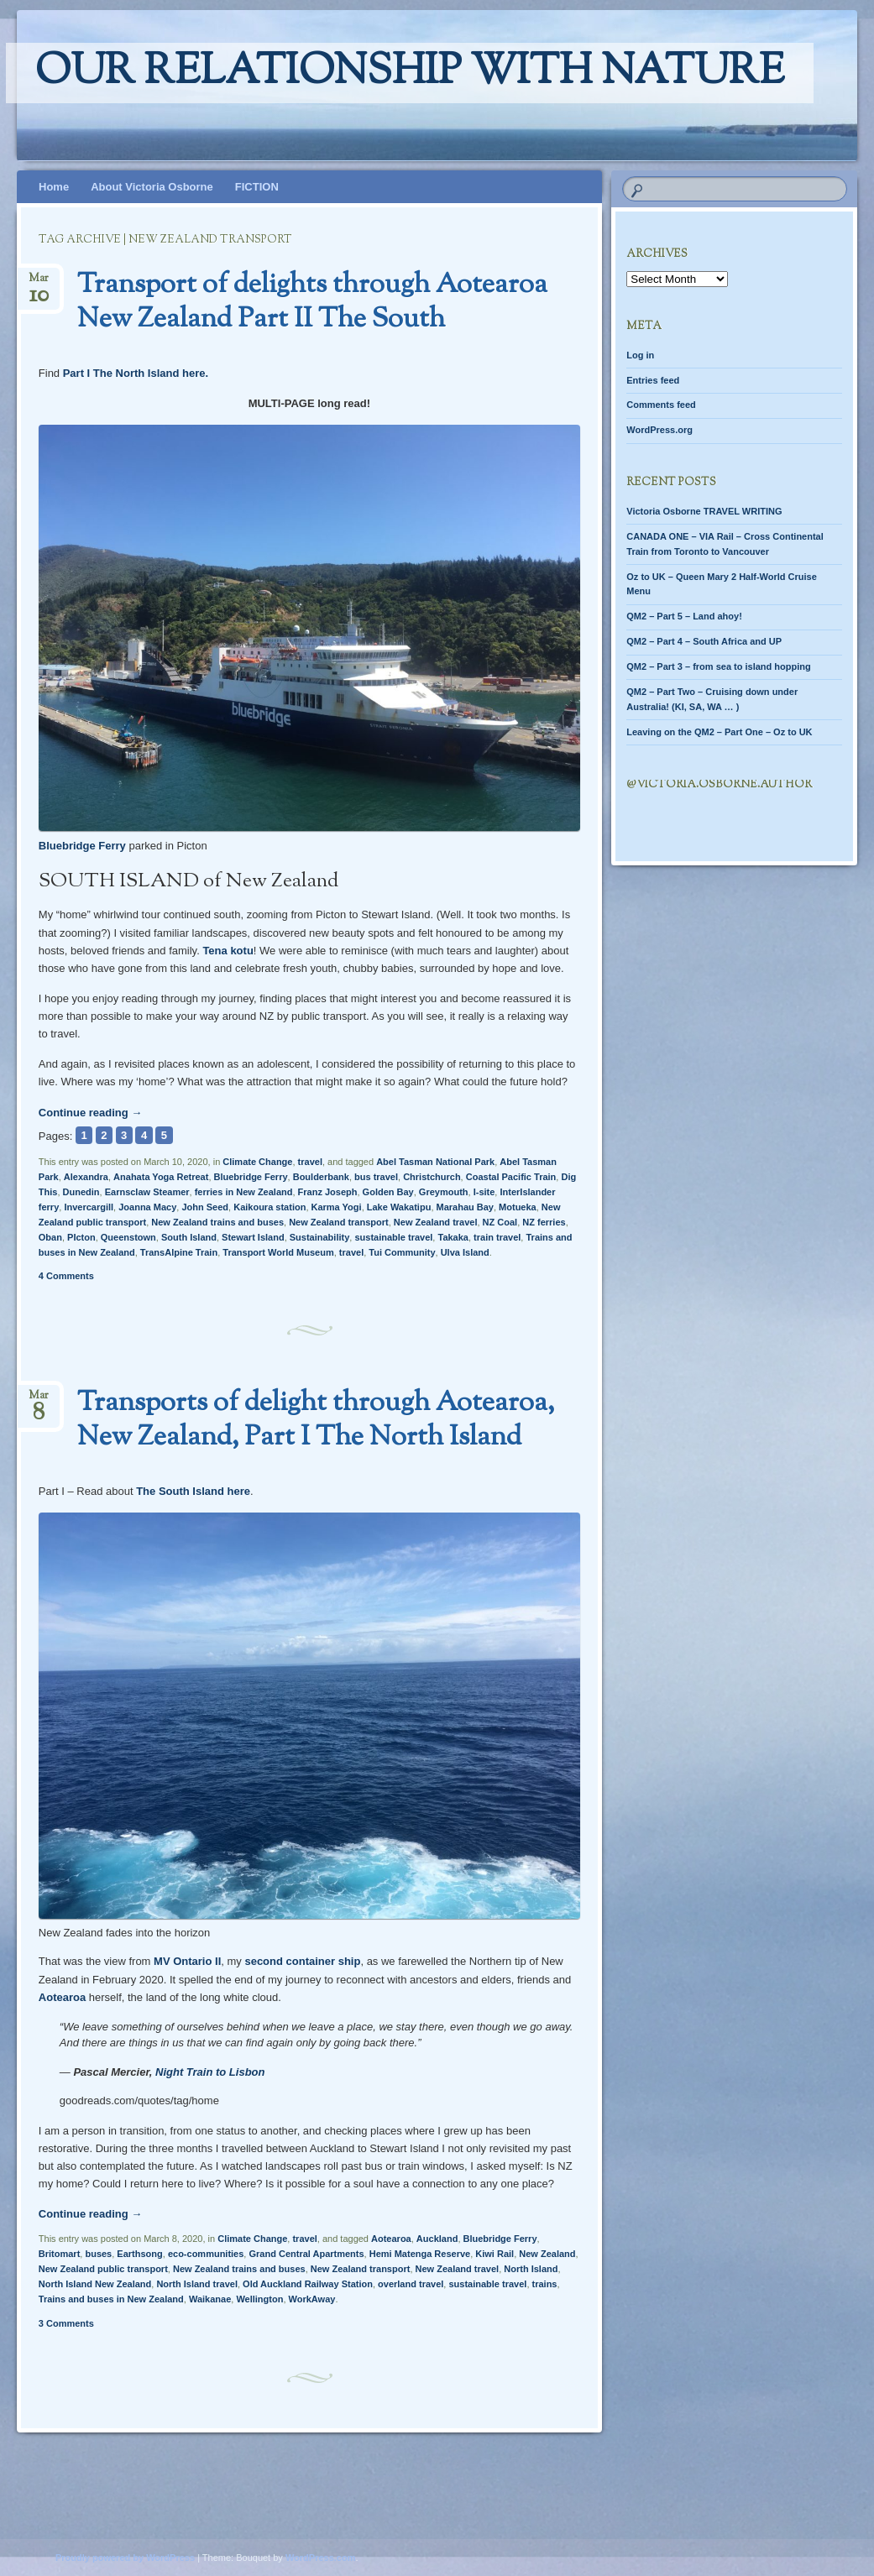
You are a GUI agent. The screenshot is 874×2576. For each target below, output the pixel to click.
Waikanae (210, 2299)
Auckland (437, 2239)
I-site (484, 1192)
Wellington (259, 2299)
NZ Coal (500, 1222)
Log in (640, 355)
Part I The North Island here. (135, 373)
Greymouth (443, 1192)
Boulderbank (321, 1177)
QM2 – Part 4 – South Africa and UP (704, 641)
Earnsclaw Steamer (147, 1192)
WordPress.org (659, 430)
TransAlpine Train (178, 1252)
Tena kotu (227, 950)
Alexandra (86, 1177)
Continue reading (91, 1112)
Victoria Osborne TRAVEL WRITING (704, 511)
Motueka (517, 1207)
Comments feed (661, 405)
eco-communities (205, 2254)
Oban (50, 1237)
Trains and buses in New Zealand (111, 2299)
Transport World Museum (277, 1252)
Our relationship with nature (409, 73)
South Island (189, 1237)
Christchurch (431, 1177)
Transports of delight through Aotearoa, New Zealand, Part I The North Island (315, 1420)
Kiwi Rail (494, 2254)
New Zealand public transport (103, 2269)
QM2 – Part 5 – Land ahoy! (684, 616)
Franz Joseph (328, 1192)
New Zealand (547, 2254)
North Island (530, 2269)
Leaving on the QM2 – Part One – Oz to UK (719, 732)
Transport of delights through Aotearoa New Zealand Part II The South (312, 302)
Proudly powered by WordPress (125, 2557)
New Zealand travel (436, 1222)
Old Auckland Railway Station (308, 2284)
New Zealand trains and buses (217, 1222)
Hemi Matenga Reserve (419, 2254)
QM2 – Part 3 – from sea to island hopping (718, 666)
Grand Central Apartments (306, 2254)
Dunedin (81, 1192)
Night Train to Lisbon (209, 2072)
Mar (39, 283)
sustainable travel (393, 1237)
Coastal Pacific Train (511, 1177)
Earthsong (139, 2254)
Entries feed (652, 380)
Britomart (60, 2254)
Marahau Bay (465, 1207)
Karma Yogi (336, 1207)
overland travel (410, 2284)
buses (98, 2254)
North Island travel (197, 2284)
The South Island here (193, 1491)
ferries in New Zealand (244, 1192)
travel (310, 1162)
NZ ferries (543, 1222)
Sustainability (320, 1237)
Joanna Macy (147, 1207)
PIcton (81, 1237)
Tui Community (402, 1252)
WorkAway (312, 2299)
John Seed (204, 1207)
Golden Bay (388, 1192)
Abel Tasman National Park (435, 1162)
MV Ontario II (187, 1961)
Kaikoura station (269, 1207)
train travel (497, 1237)
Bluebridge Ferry (82, 845)
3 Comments (66, 2323)
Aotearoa (62, 1997)
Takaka (452, 1237)
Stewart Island (253, 1237)
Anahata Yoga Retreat (160, 1177)
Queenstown (128, 1237)
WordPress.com (320, 2557)
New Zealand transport (339, 1222)
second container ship (302, 1961)
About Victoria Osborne (152, 186)
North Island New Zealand (95, 2284)
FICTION (257, 186)
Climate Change (257, 1162)
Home (54, 186)
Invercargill (88, 1207)
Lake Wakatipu (399, 1207)
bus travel (376, 1177)
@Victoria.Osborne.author (719, 784)
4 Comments (66, 1276)
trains (544, 2284)
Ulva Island (465, 1252)
